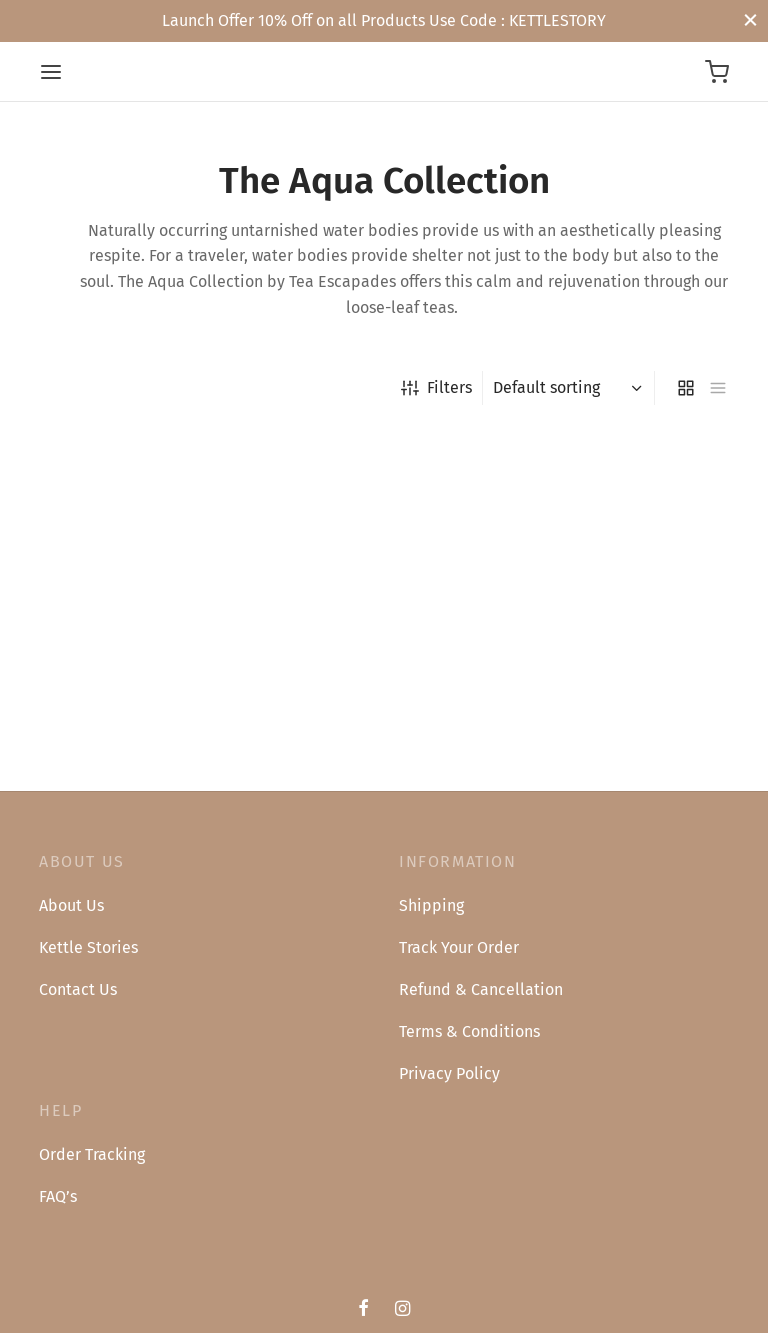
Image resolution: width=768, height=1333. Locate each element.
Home (56, 387)
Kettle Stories (88, 947)
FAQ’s (58, 1196)
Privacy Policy (449, 1073)
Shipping (431, 905)
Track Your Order (459, 947)
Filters (436, 387)
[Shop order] (571, 388)
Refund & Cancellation (481, 989)
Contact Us (78, 989)
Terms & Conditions (469, 1031)
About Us (71, 905)
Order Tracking (92, 1154)
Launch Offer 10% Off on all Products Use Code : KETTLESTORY (384, 20)
